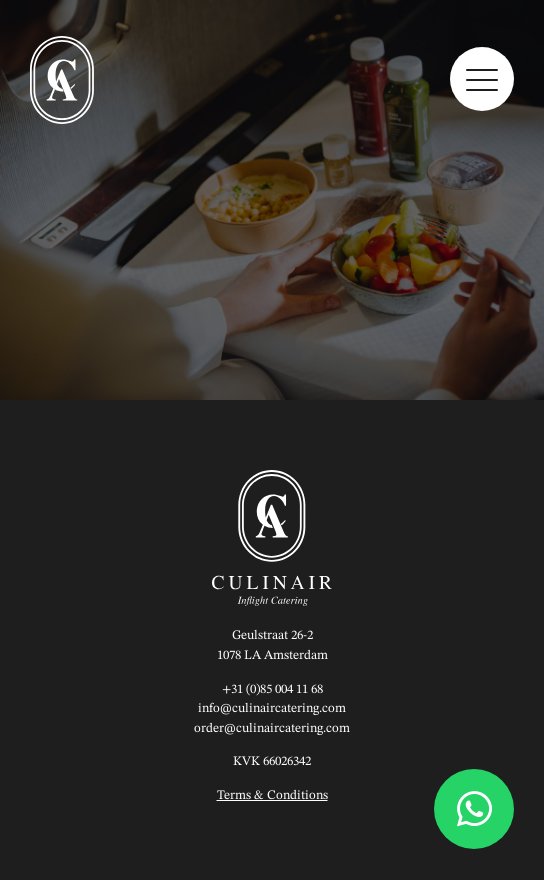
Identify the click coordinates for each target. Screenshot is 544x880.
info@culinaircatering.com (272, 708)
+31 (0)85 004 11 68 (272, 689)
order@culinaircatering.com (272, 728)
